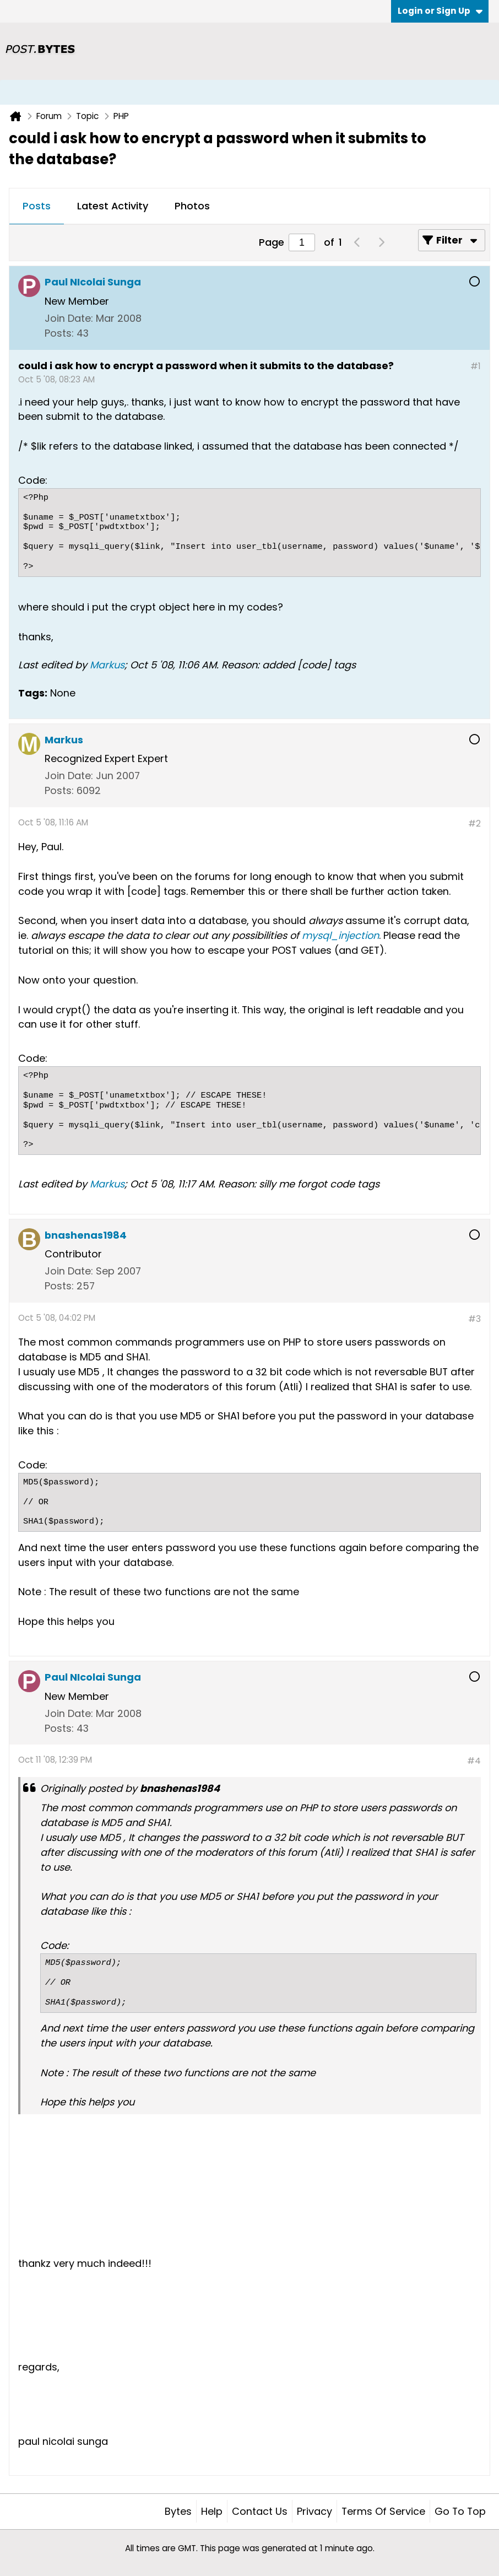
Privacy (314, 2511)
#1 (475, 366)
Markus (107, 665)
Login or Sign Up (440, 11)
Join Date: (69, 318)
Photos (192, 206)
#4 (474, 1761)
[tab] (36, 206)
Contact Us (260, 2511)
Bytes (178, 2511)
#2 (474, 823)
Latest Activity (112, 206)
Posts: (59, 333)
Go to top (460, 2511)
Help (212, 2511)
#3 (474, 1319)
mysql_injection (340, 935)
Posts (37, 206)
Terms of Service (383, 2511)
